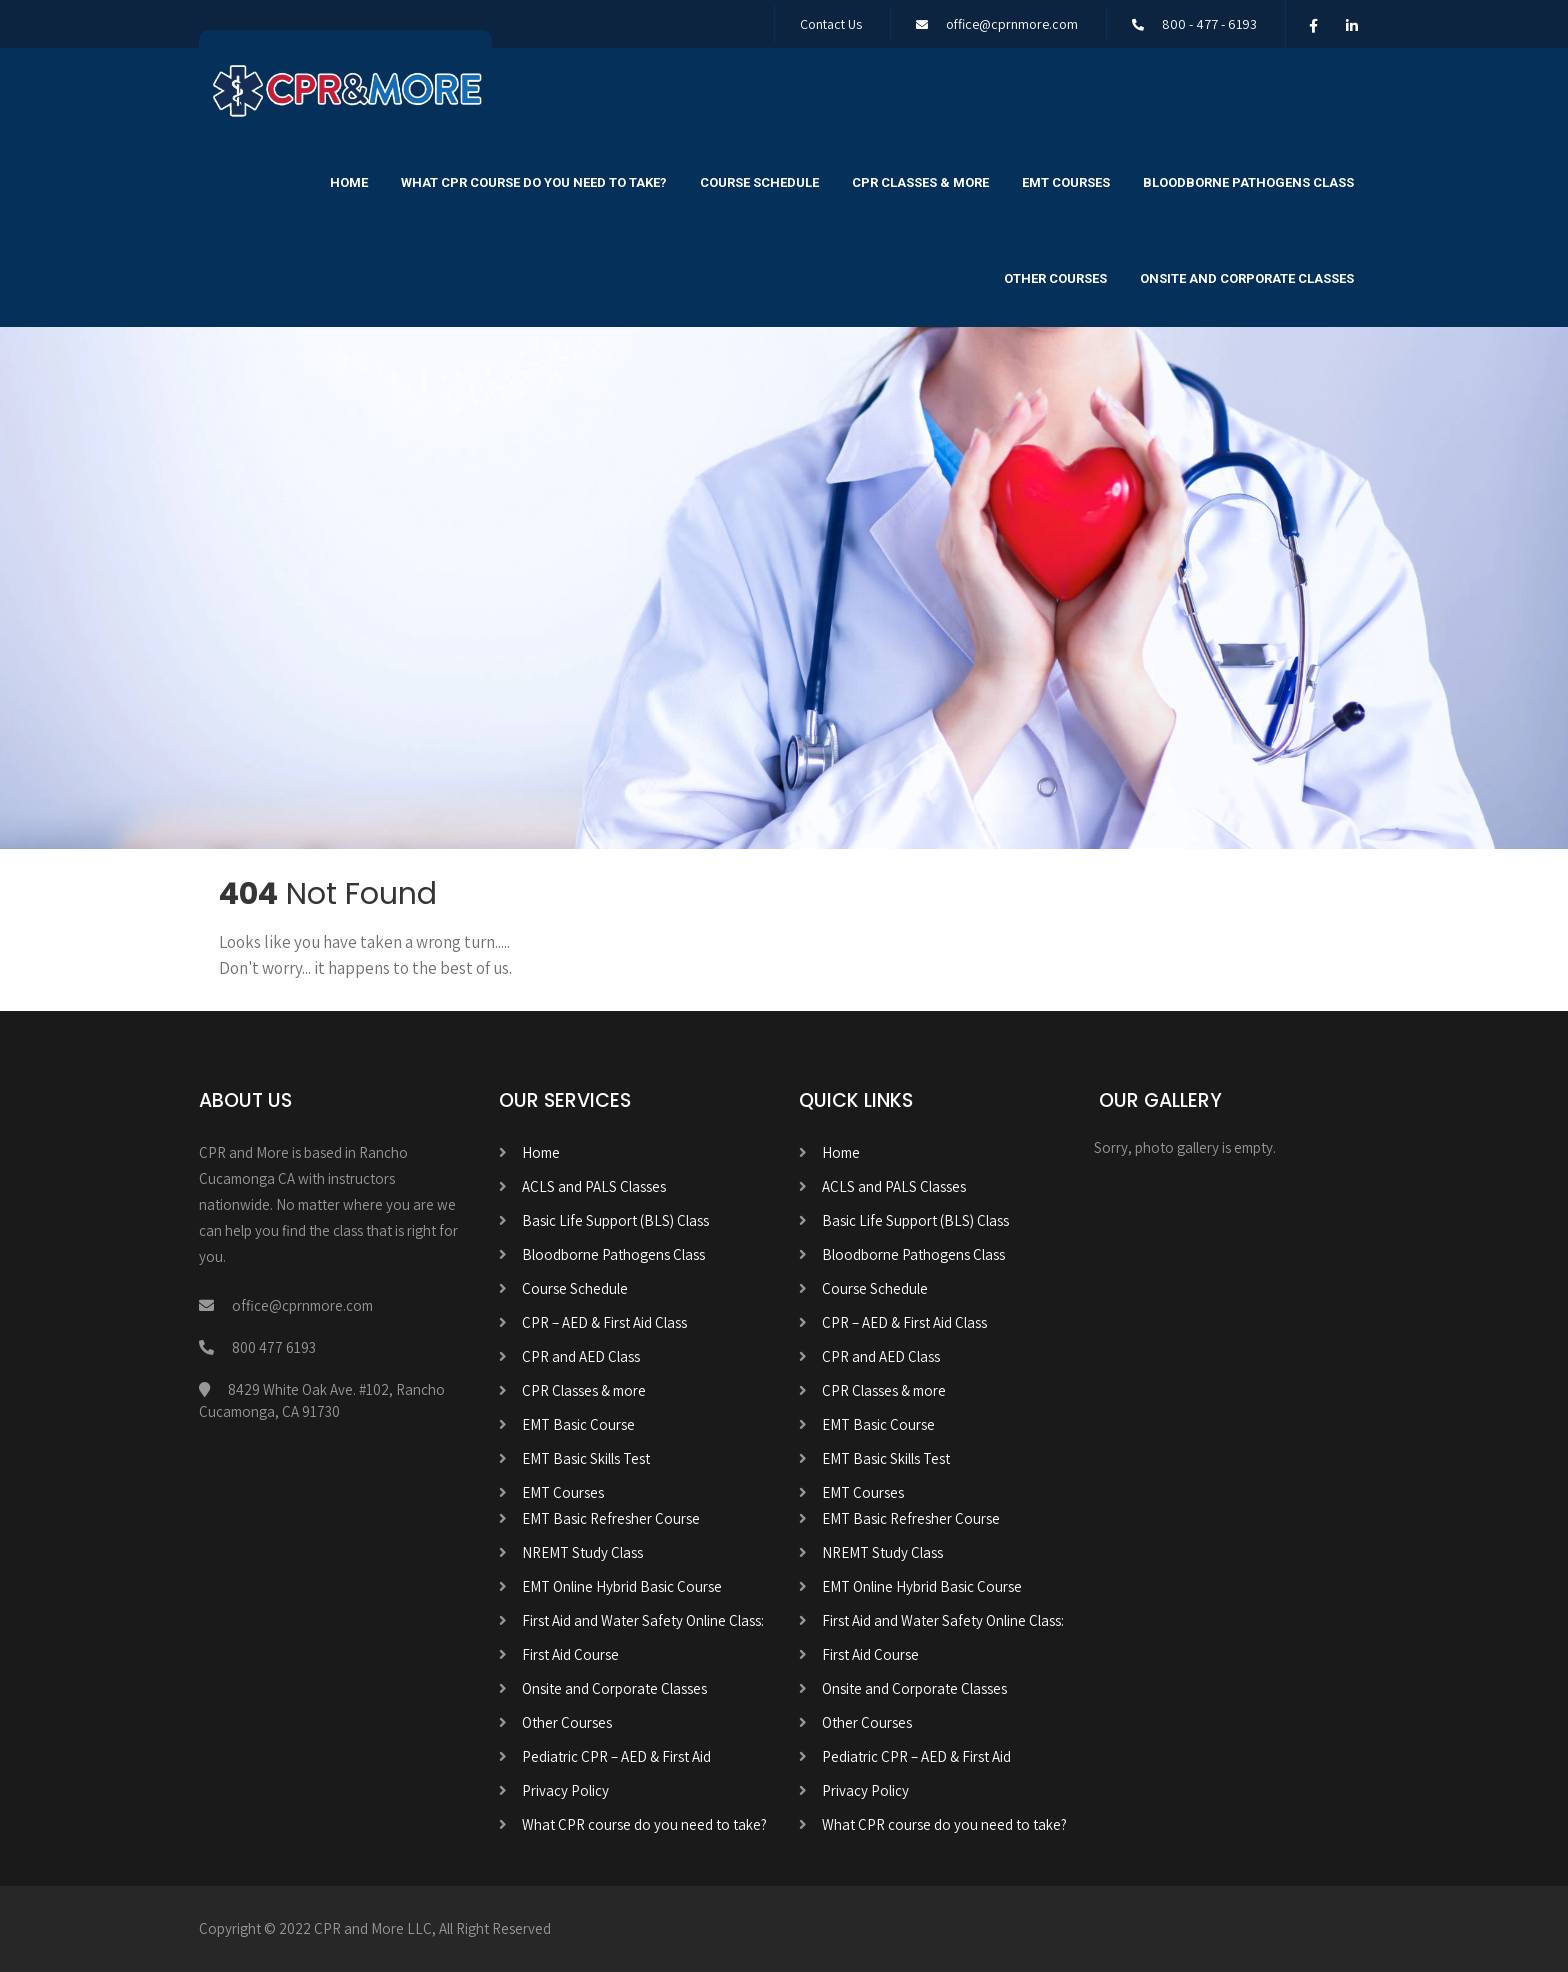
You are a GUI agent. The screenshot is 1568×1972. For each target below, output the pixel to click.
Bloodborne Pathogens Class (1248, 182)
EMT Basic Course (578, 1424)
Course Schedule (759, 182)
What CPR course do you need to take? (534, 182)
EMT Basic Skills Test (586, 1458)
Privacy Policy (565, 1790)
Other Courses (1055, 278)
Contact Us (831, 24)
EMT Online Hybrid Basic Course (622, 1586)
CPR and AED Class (581, 1356)
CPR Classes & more (920, 182)
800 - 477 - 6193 (1209, 24)
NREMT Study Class (582, 1552)
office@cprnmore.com (1012, 24)
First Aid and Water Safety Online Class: (643, 1620)
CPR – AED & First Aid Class (604, 1322)
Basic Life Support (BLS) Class (615, 1220)
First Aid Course (570, 1654)
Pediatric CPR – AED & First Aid (616, 1756)
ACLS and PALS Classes (594, 1186)
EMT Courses (1066, 182)
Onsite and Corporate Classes (1247, 278)
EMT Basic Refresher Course (611, 1518)
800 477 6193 (274, 1347)
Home (349, 182)
